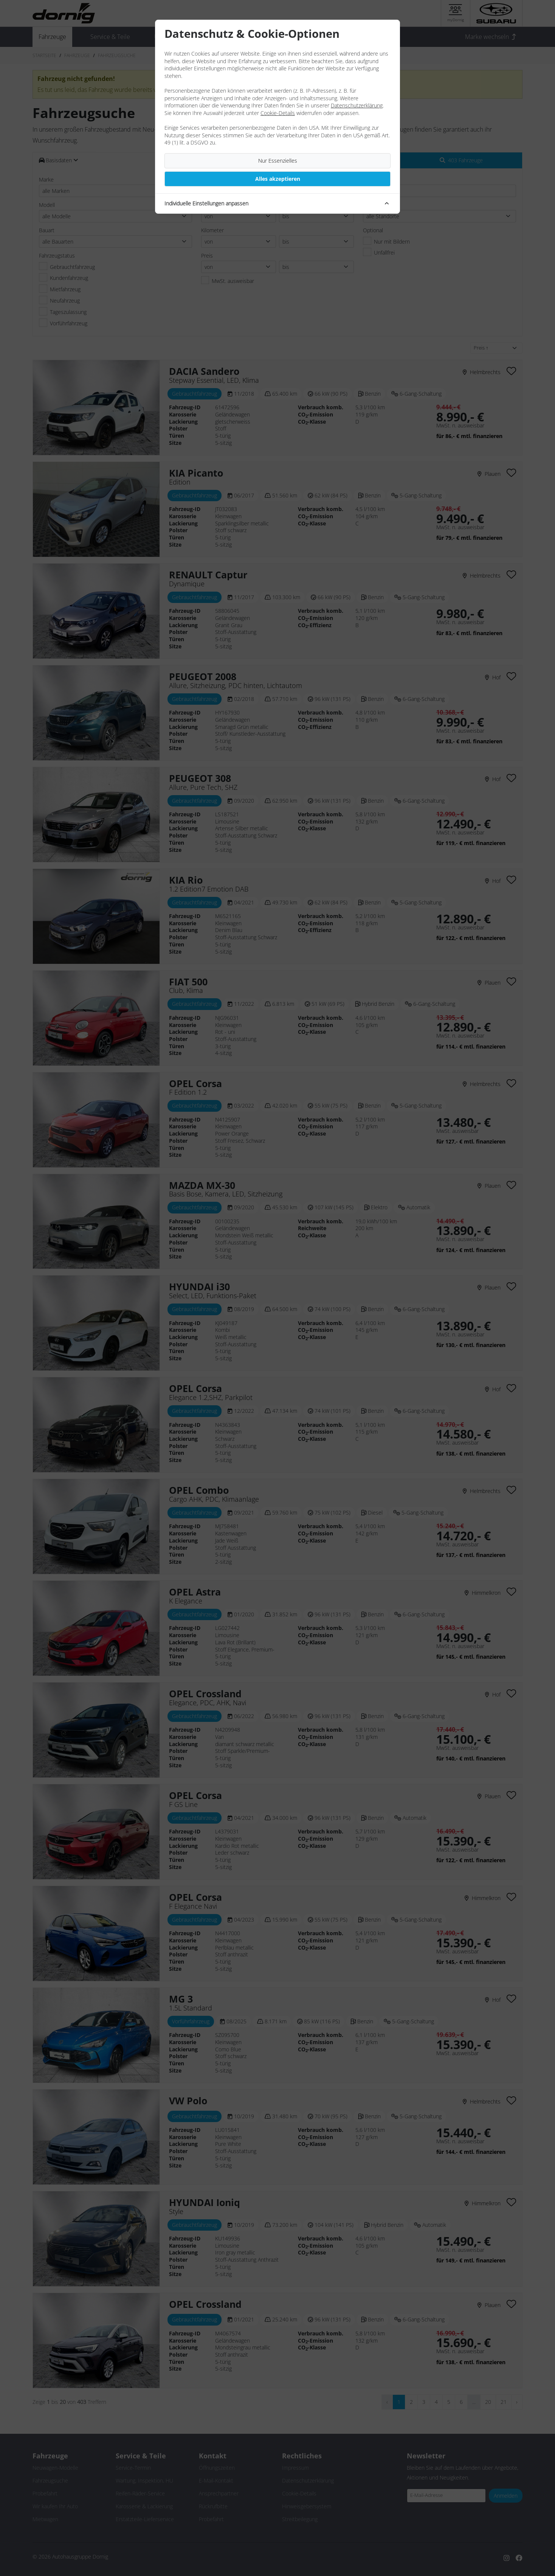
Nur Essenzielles (277, 160)
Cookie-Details (277, 113)
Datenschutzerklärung (357, 105)
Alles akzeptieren (277, 178)
